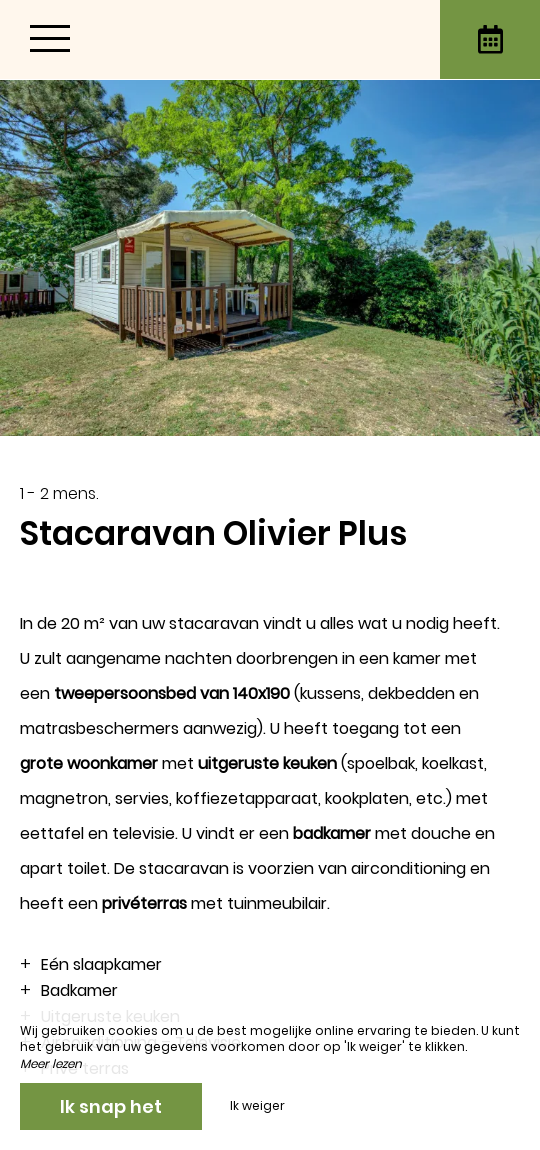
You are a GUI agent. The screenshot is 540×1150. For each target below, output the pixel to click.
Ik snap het (111, 1106)
